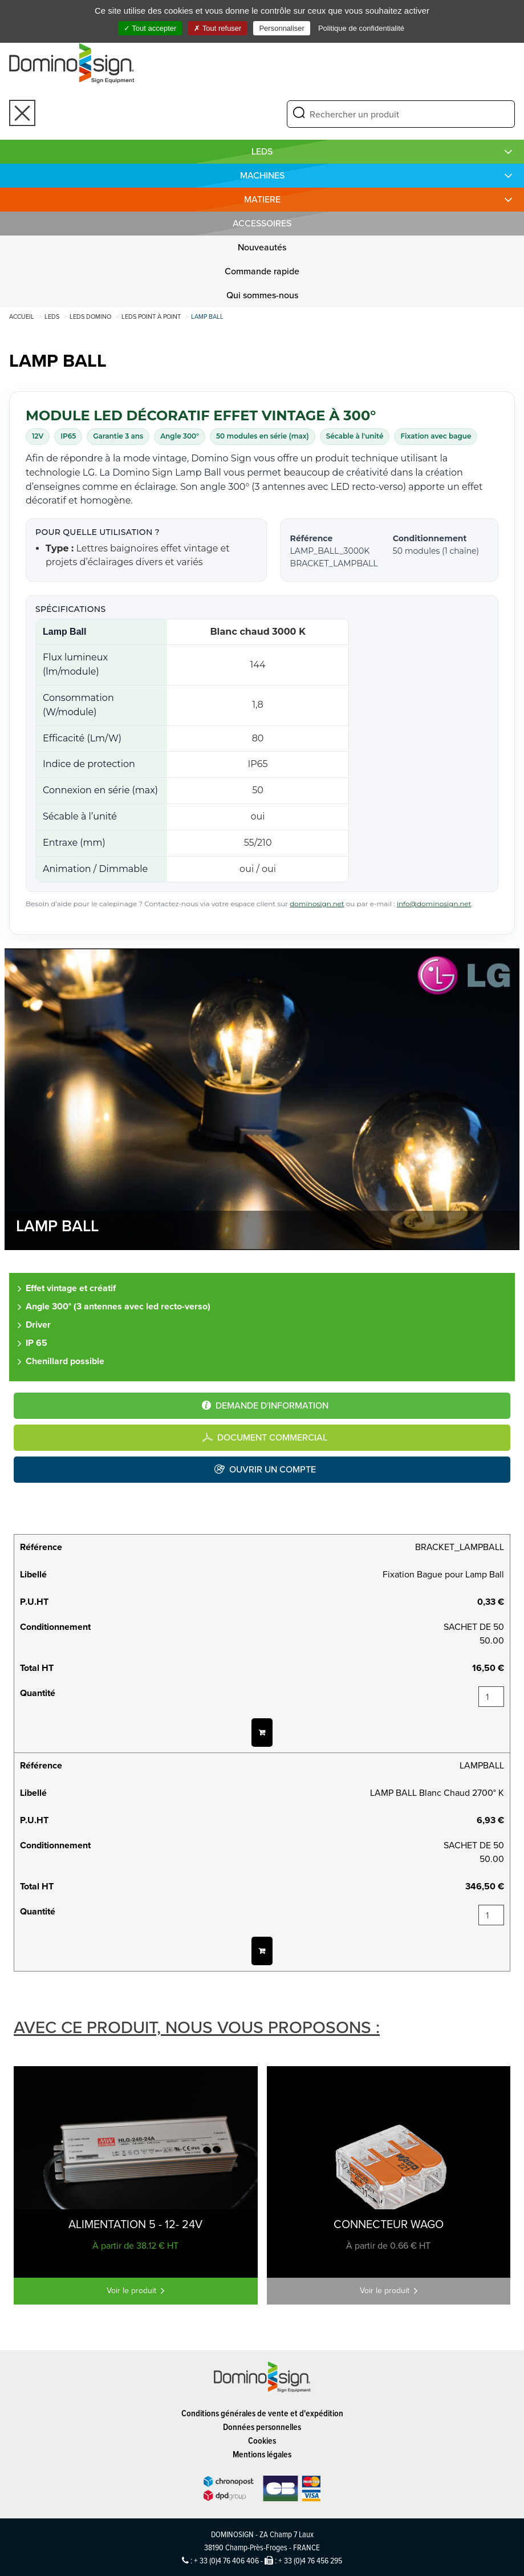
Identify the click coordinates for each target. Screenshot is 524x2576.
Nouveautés (262, 247)
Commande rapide (262, 271)
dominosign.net (317, 903)
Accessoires (262, 223)
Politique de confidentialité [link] (361, 28)
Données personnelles (262, 2426)
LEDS (51, 316)
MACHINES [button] (262, 175)
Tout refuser (217, 28)
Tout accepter (150, 28)
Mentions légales (262, 2454)
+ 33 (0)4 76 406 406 (226, 2560)
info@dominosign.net (434, 903)
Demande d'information (272, 1405)
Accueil (21, 316)
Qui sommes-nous (262, 295)
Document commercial (272, 1437)
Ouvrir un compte (272, 1469)
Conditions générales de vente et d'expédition (262, 2413)
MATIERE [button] (262, 199)
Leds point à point (151, 316)
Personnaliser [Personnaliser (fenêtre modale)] (281, 28)
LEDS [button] (262, 151)
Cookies (262, 2440)
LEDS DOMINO (90, 316)
